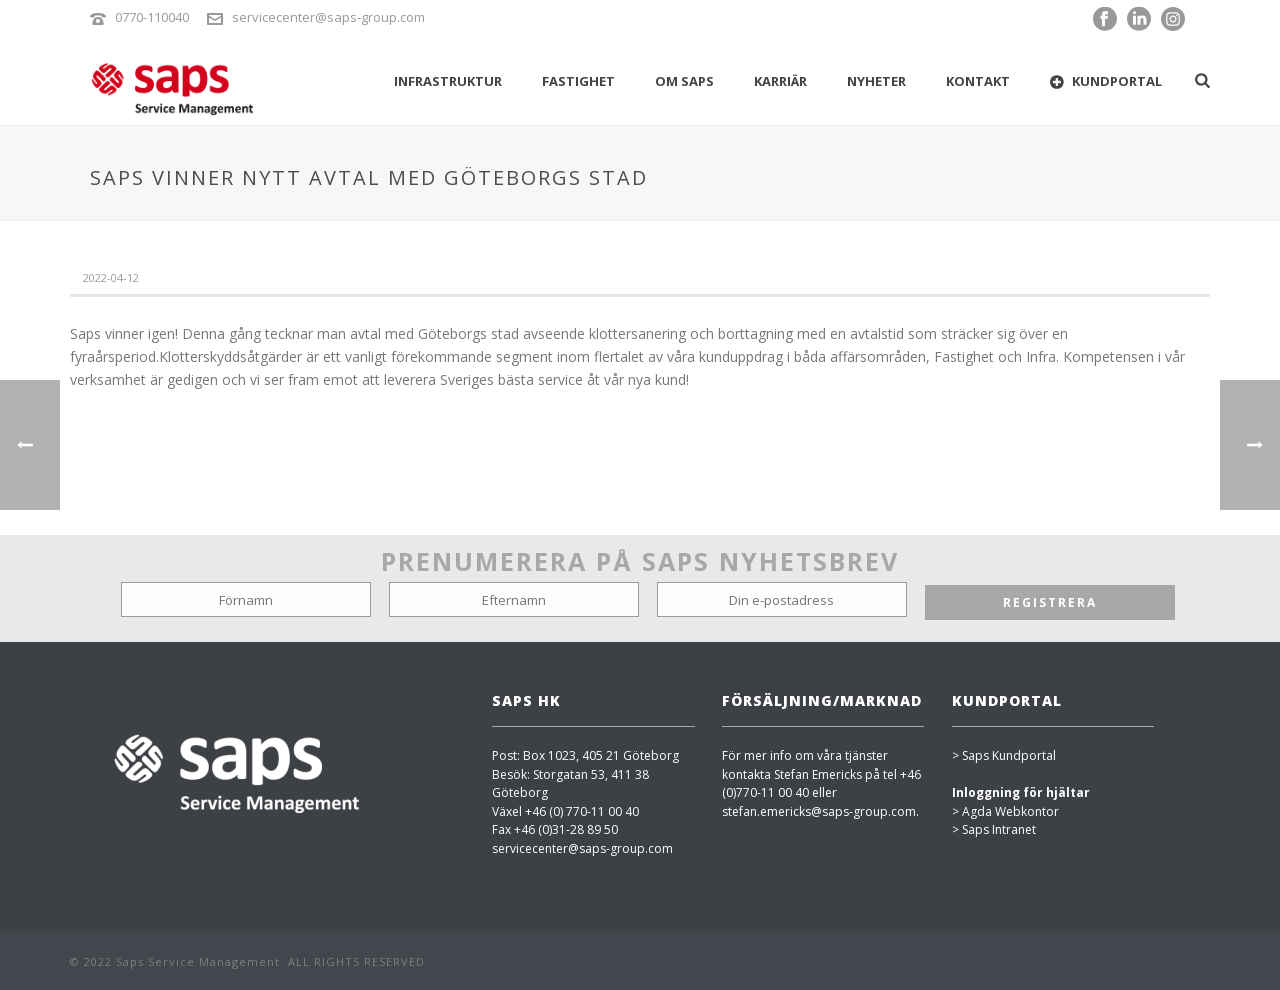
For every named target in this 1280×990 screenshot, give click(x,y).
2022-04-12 (111, 277)
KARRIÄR (780, 81)
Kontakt (978, 81)
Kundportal (1106, 81)
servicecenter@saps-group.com (328, 17)
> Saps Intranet (994, 829)
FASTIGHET (578, 81)
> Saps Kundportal (1004, 755)
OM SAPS (684, 81)
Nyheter (876, 81)
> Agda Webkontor (1005, 811)
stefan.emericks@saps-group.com (819, 811)
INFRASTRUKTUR (448, 81)
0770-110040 (152, 17)
